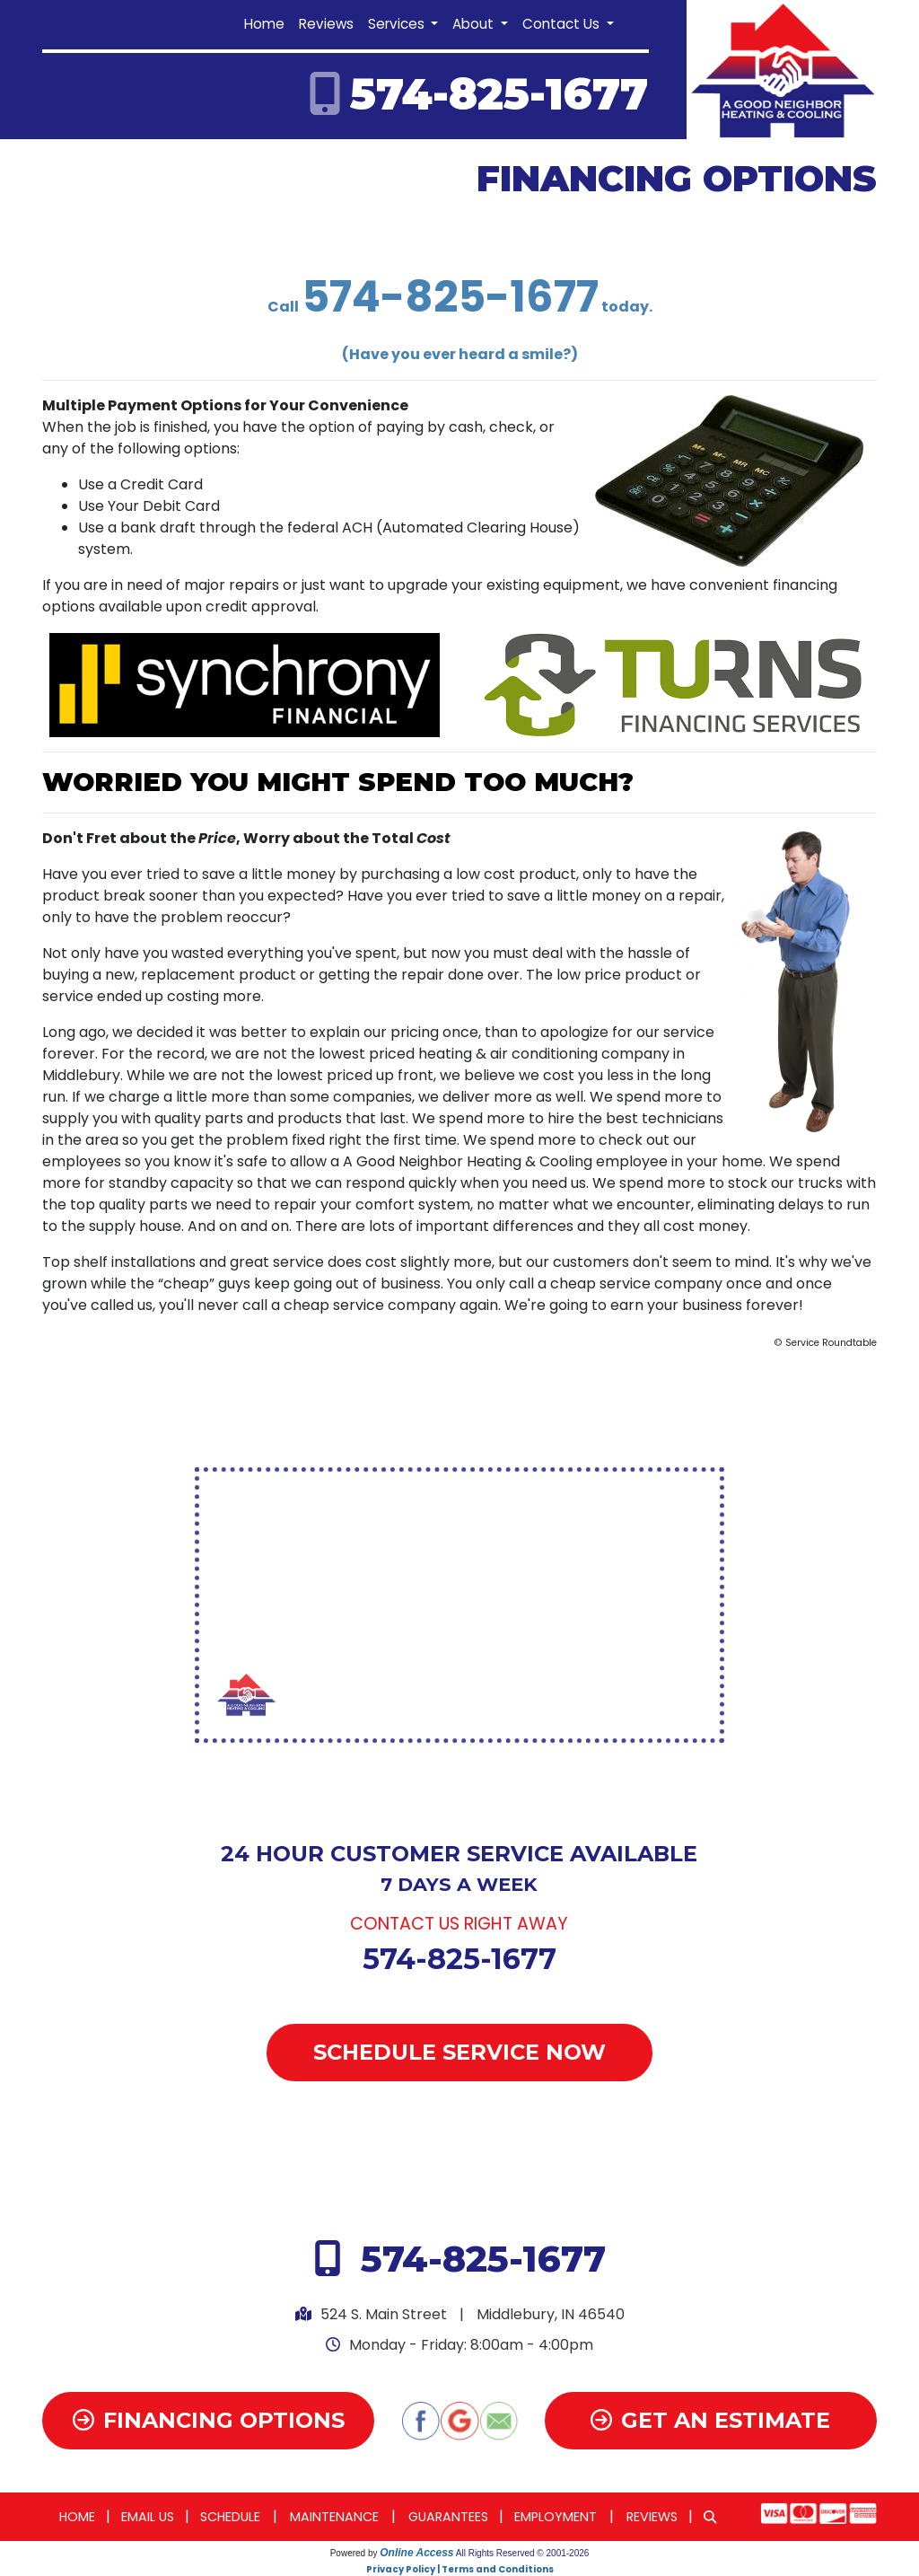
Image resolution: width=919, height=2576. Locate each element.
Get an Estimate (710, 2420)
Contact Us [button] (562, 23)
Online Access (416, 2552)
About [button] (474, 23)
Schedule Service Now (459, 2052)
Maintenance (334, 2517)
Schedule (230, 2517)
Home (264, 23)
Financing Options (209, 2420)
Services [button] (398, 23)
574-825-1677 (499, 94)
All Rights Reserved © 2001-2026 (523, 2553)
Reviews (326, 23)
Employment (555, 2517)
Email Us (147, 2517)
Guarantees (448, 2517)
